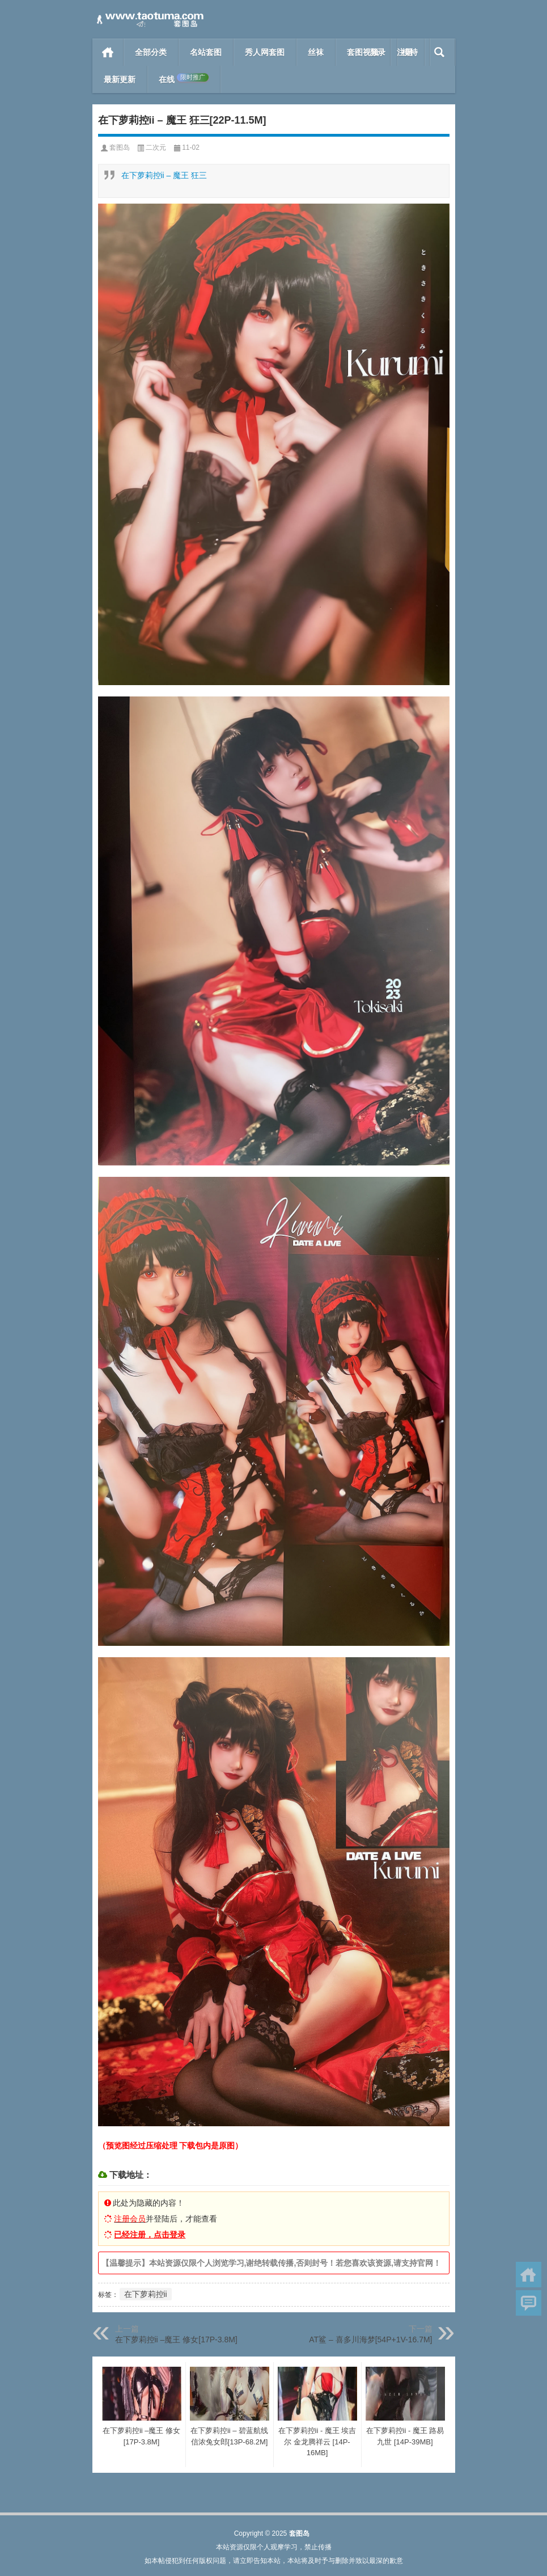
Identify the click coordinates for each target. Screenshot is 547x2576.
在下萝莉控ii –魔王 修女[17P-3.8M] (176, 2339)
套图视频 (363, 52)
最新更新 (119, 79)
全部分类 (151, 52)
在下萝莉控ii (145, 2294)
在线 (184, 79)
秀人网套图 (265, 52)
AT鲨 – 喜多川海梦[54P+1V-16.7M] (370, 2339)
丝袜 (316, 52)
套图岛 (119, 147)
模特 (410, 52)
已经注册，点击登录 (149, 2234)
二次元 (156, 147)
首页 (108, 52)
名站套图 (206, 52)
